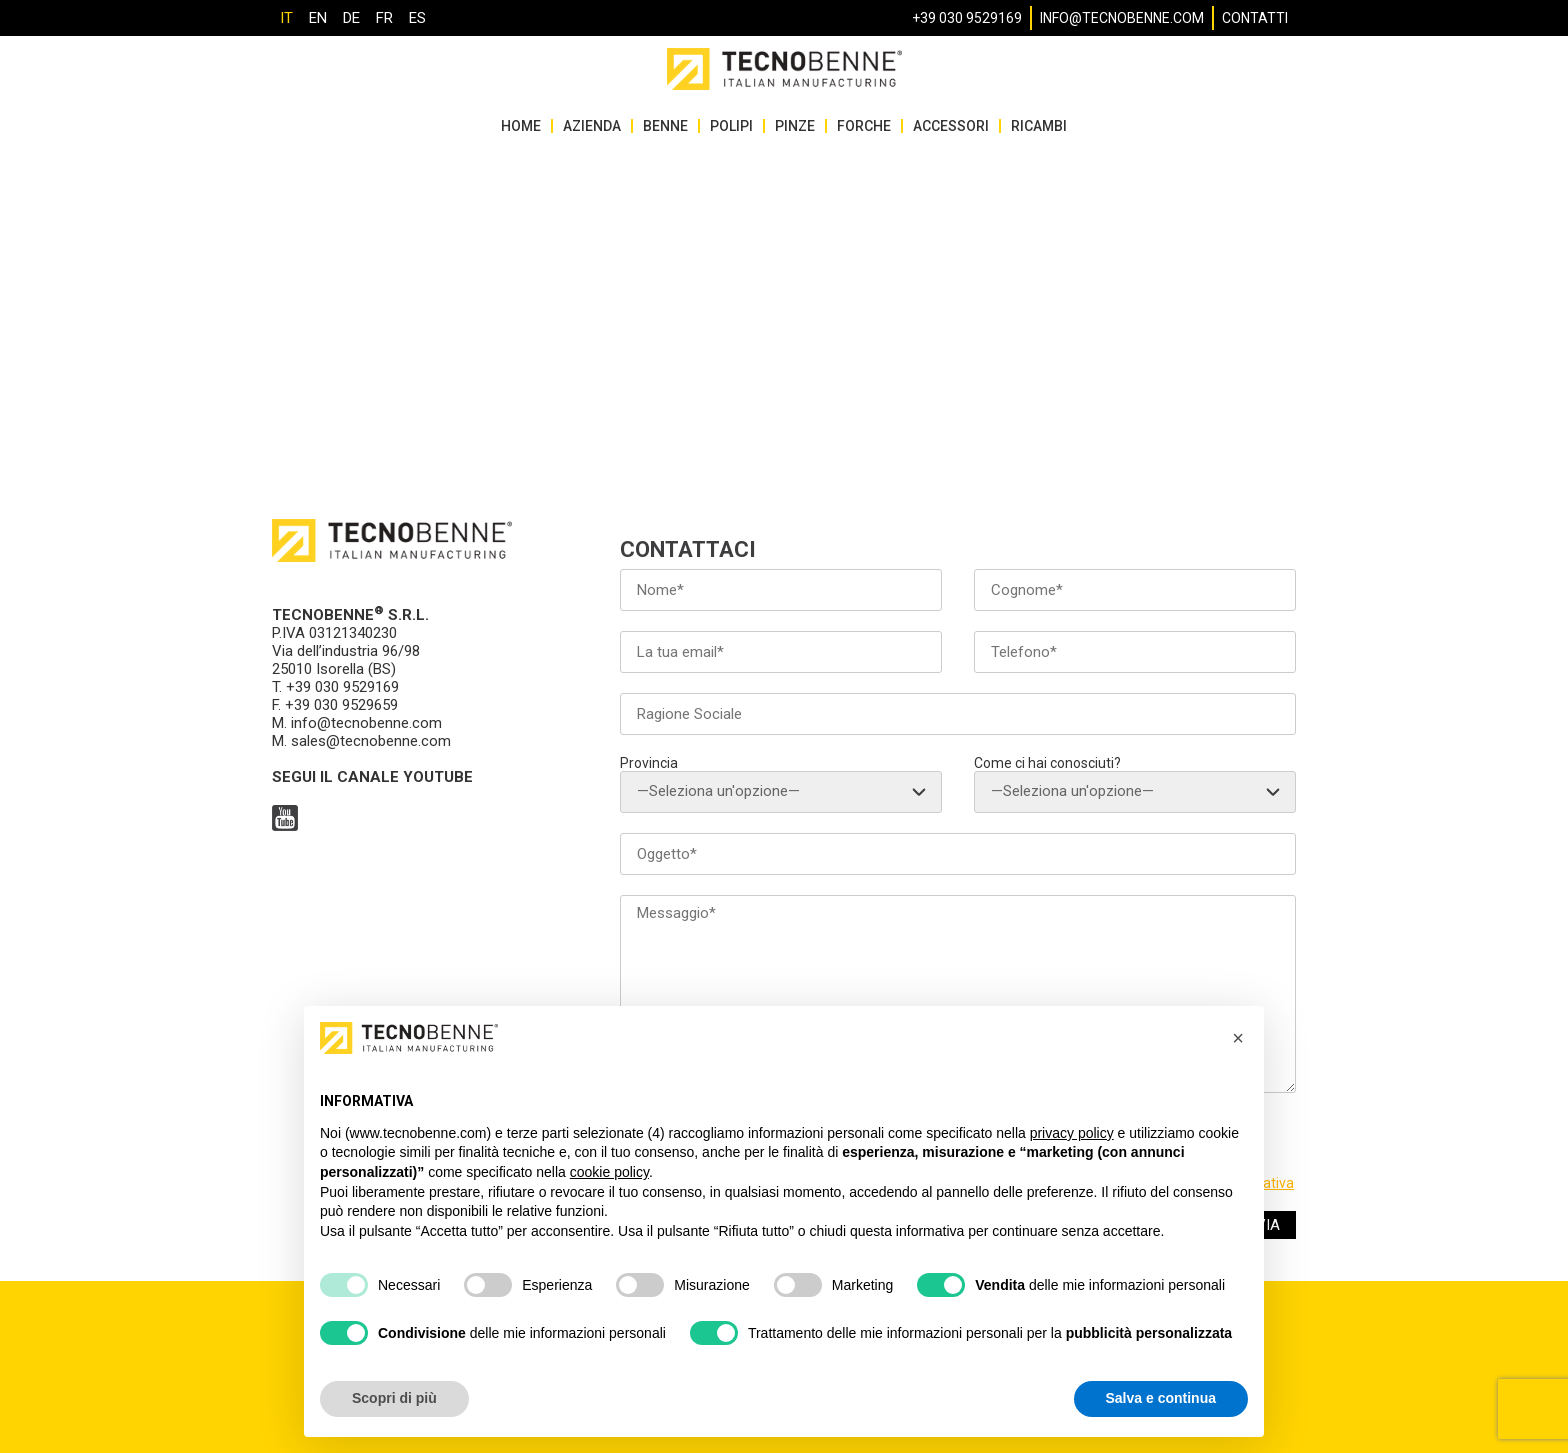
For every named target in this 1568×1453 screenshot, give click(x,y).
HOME (521, 126)
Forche (864, 126)
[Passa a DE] (351, 18)
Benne (665, 126)
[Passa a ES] (417, 18)
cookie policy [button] (609, 1172)
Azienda (592, 126)
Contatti (1255, 18)
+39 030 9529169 (967, 18)
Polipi (731, 126)
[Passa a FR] (384, 18)
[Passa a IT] (286, 18)
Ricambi (1039, 126)
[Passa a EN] (318, 18)
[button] (1238, 1038)
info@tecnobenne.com (1122, 18)
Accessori (951, 126)
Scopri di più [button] (394, 1398)
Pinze (795, 126)
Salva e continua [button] (1161, 1398)
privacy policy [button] (1072, 1133)
